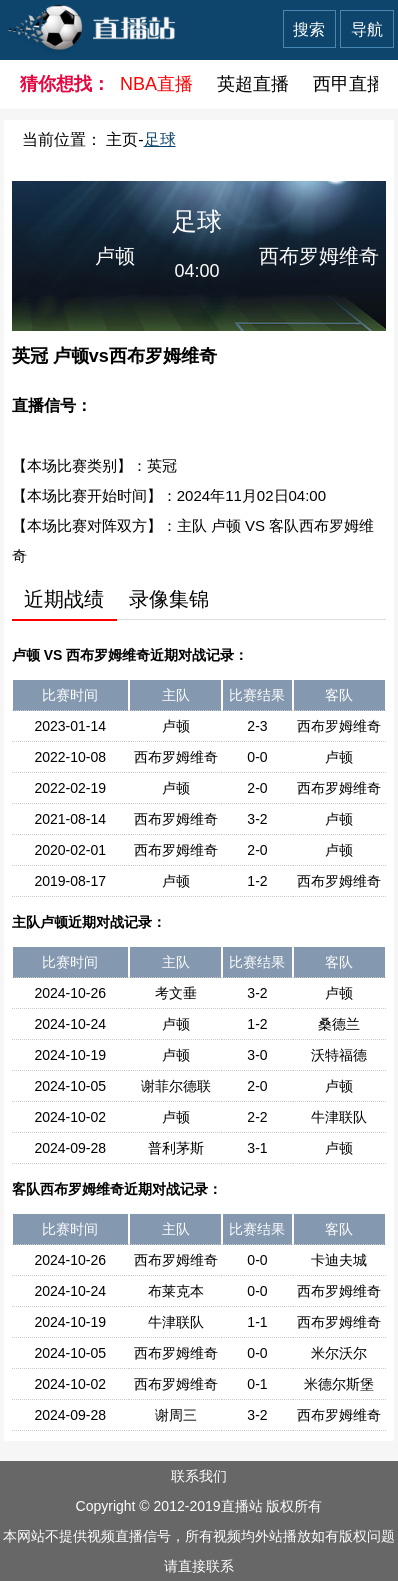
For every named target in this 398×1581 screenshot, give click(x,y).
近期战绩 (64, 599)
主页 (122, 139)
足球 (160, 139)
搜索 (309, 29)
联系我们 (199, 1476)
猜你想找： (58, 84)
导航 (367, 29)
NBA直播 (156, 84)
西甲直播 (349, 84)
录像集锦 (169, 599)
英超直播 (253, 84)
